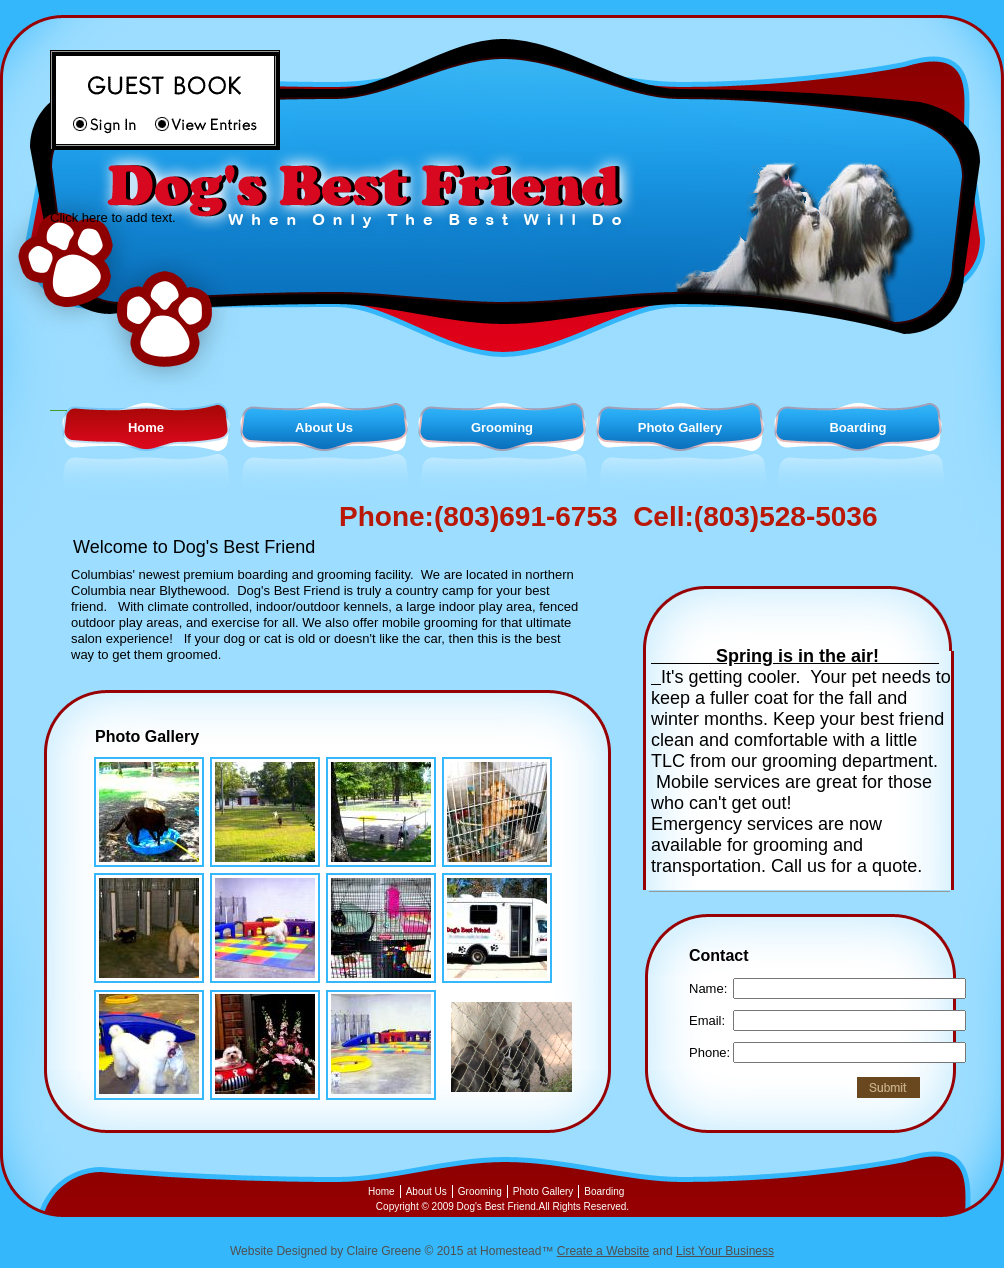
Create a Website (603, 1251)
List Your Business (725, 1251)
